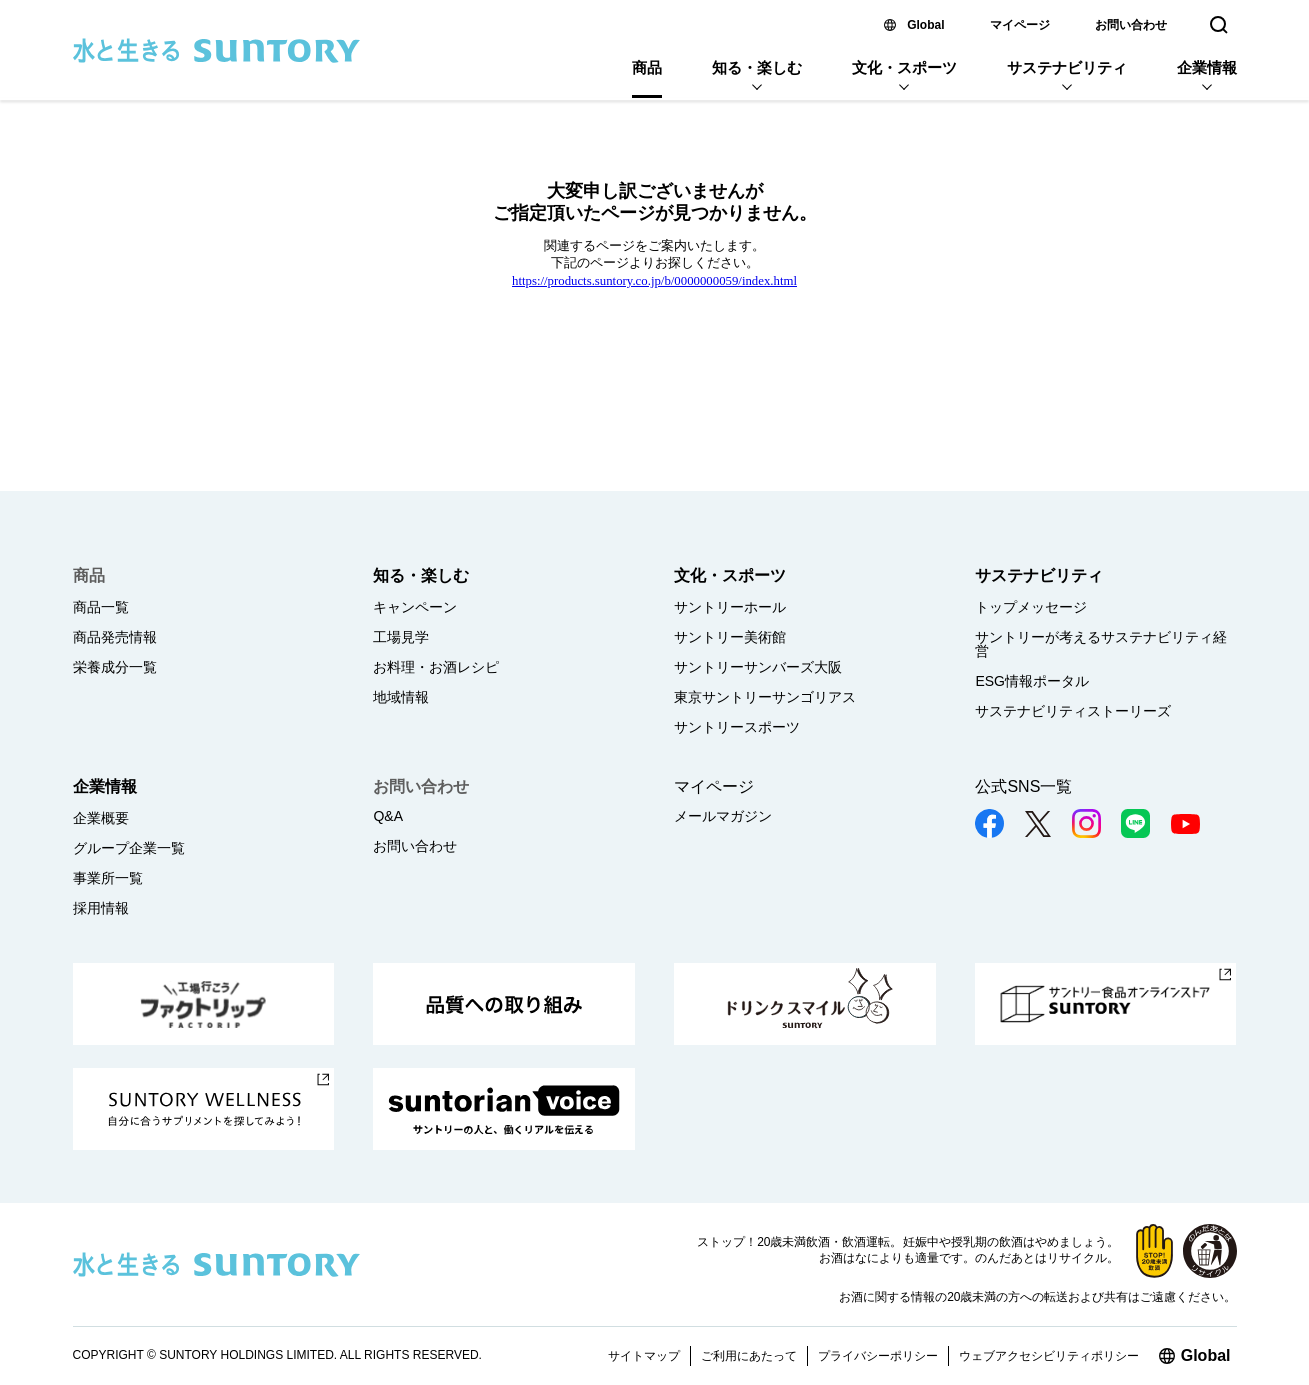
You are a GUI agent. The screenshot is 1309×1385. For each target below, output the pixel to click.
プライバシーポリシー (878, 1356)
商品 (647, 67)
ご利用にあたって (749, 1356)
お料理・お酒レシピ (436, 667)
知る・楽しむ (757, 67)
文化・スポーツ (904, 67)
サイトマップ (644, 1356)
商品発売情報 (115, 637)
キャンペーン (415, 607)
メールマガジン (723, 816)
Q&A (388, 816)
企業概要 (101, 818)
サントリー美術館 (730, 637)
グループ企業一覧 (129, 848)
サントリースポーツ (737, 727)
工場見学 (401, 637)
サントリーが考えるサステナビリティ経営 (1101, 644)
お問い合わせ (1131, 25)
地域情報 (401, 697)
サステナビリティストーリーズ (1073, 711)
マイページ (1020, 25)
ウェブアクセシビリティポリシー (1049, 1356)
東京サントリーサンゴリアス (765, 697)
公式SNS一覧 (1023, 786)
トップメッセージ (1031, 607)
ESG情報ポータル (1032, 681)
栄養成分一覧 (115, 667)
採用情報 (101, 908)
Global (925, 25)
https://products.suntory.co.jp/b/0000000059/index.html (654, 281)
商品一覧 (101, 607)
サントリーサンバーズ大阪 (758, 667)
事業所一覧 (108, 878)
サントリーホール (730, 607)
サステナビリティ (1067, 67)
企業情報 (1207, 67)
